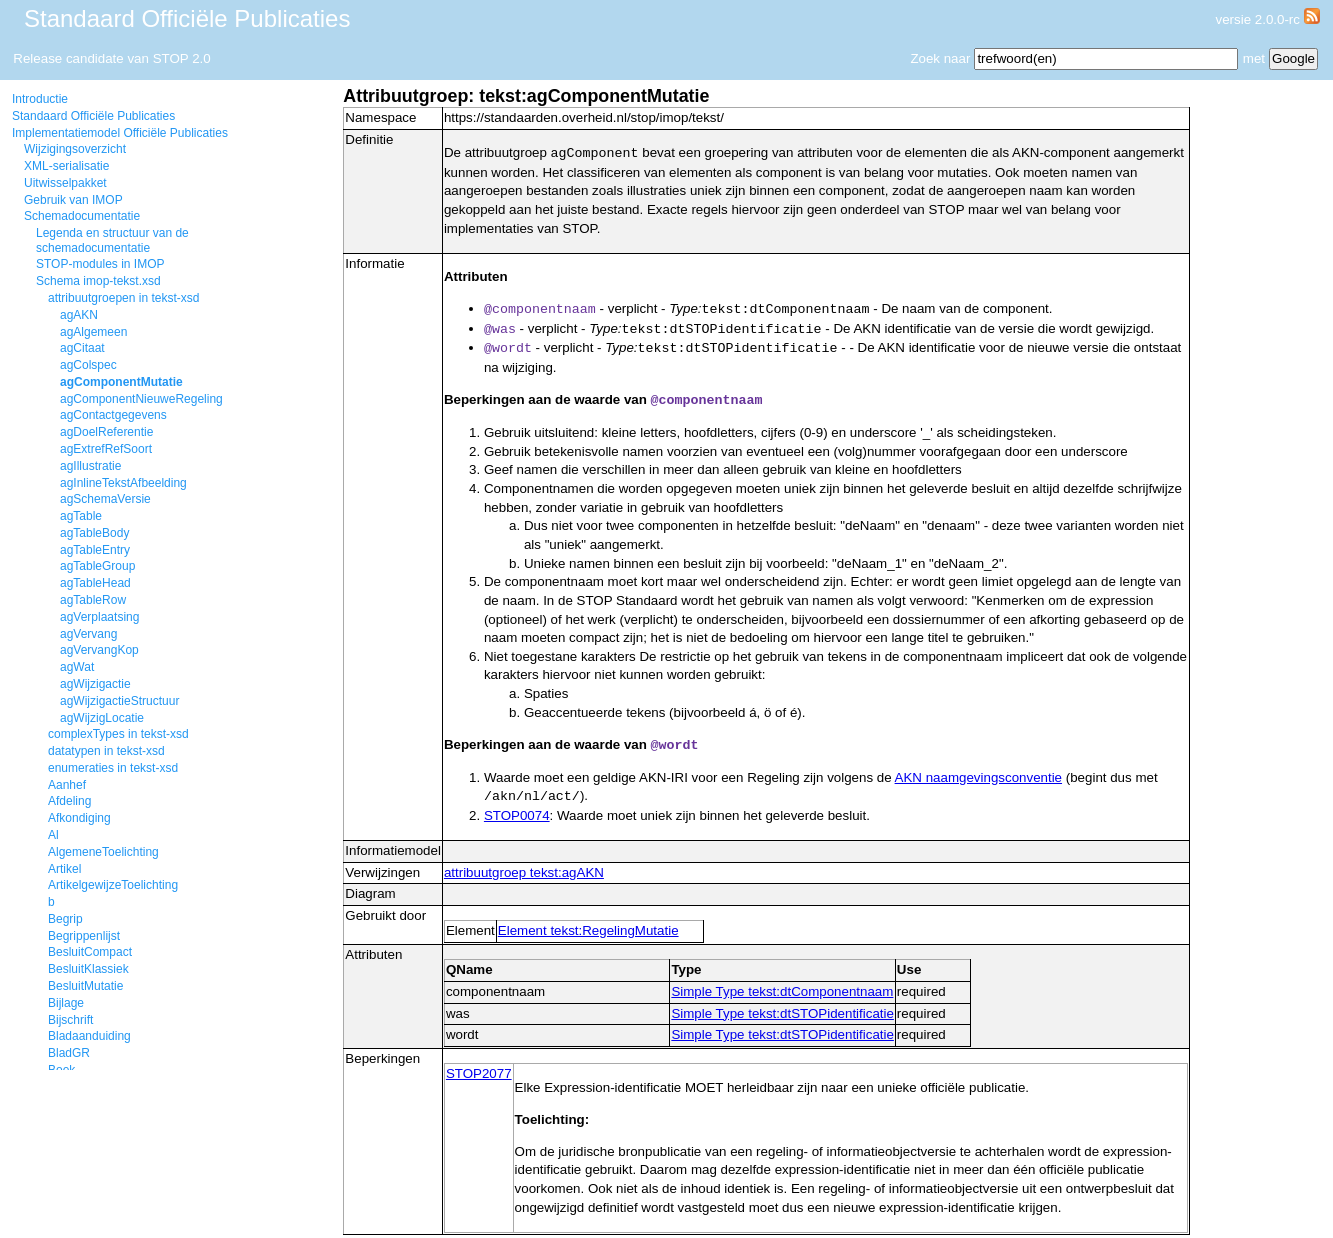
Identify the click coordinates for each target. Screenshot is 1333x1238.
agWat (77, 667)
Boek (61, 1070)
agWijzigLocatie (102, 718)
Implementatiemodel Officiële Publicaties (120, 133)
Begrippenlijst (84, 936)
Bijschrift (70, 1020)
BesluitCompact (90, 952)
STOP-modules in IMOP (100, 264)
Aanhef (67, 785)
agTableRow (93, 600)
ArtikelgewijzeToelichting (113, 885)
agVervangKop (99, 650)
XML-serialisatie (66, 166)
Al (53, 835)
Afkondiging (79, 818)
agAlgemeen (93, 332)
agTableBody (94, 533)
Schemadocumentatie (82, 216)
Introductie (40, 99)
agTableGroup (97, 566)
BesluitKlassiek (88, 969)
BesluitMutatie (85, 986)
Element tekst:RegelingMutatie (588, 933)
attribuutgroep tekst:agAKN (524, 875)
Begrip (65, 919)
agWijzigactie (95, 684)
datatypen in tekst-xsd (106, 751)
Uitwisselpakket (65, 183)
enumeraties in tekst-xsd (113, 768)
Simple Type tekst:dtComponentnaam (782, 994)
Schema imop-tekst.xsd (98, 281)
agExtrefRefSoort (106, 449)
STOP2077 (479, 1076)
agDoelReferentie (106, 432)
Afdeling (69, 801)
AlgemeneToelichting (103, 852)
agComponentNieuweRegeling (141, 399)
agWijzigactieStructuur (119, 701)
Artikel (64, 869)
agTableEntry (95, 550)
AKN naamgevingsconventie (978, 780)
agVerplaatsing (99, 617)
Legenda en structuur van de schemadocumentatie (112, 240)
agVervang (88, 634)
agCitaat (82, 348)
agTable (81, 516)
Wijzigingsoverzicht (75, 149)
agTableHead (95, 583)
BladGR (69, 1053)
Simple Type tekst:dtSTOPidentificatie (782, 1016)
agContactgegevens (113, 415)
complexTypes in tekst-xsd (118, 734)
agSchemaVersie (105, 499)
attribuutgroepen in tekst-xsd (123, 298)
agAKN (79, 315)
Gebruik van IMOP (73, 200)
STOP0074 (517, 818)
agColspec (88, 365)
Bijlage (66, 1003)
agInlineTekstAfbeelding (123, 483)
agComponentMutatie (121, 382)
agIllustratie (90, 466)
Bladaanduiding (89, 1036)
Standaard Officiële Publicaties (93, 116)
